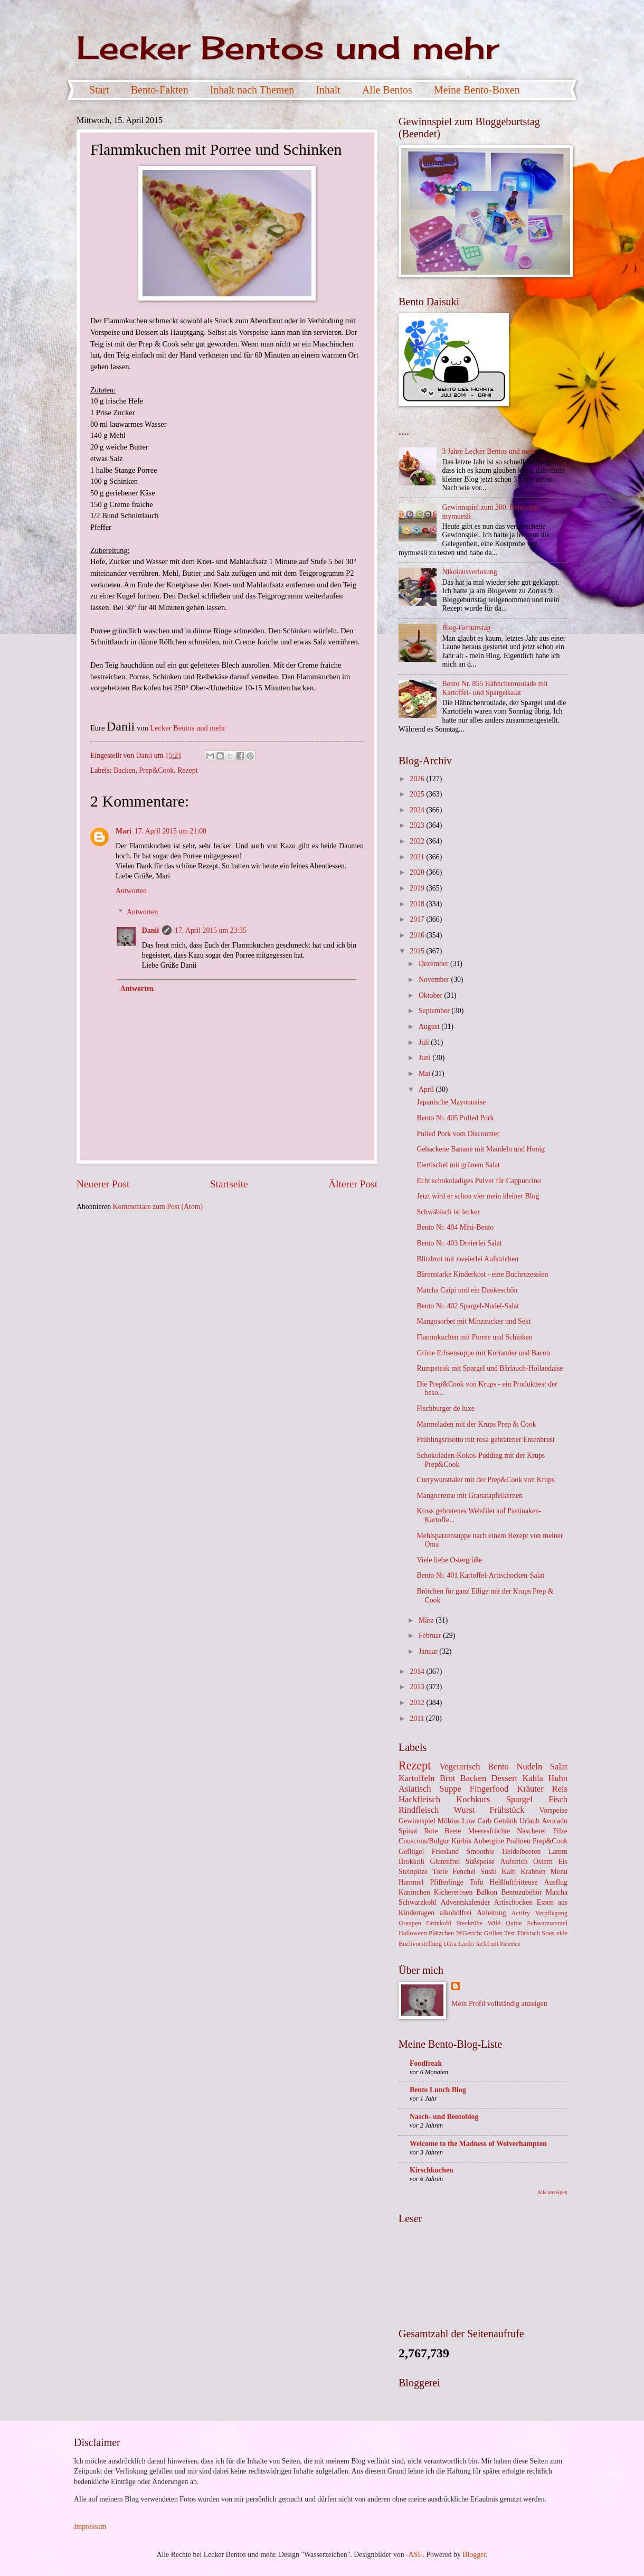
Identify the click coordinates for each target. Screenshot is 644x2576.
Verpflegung (551, 1913)
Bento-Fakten (159, 90)
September (435, 1011)
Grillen (493, 1933)
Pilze (560, 1831)
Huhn (557, 1778)
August (430, 1027)
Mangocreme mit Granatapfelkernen (469, 1496)
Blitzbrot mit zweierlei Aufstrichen (467, 1259)
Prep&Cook (156, 770)
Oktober (431, 995)
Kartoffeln (417, 1778)
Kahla (532, 1778)
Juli (425, 1042)
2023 (418, 825)
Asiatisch (415, 1789)
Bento (498, 1767)
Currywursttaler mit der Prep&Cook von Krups (485, 1480)
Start (99, 90)
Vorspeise (553, 1810)
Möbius (449, 1821)
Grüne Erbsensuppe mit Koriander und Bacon (483, 1353)
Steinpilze (413, 1872)
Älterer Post (352, 1183)
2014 (418, 1671)
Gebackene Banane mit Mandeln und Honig (480, 1149)
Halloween (413, 1933)
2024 (418, 810)
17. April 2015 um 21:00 (170, 831)
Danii (150, 930)
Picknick (510, 1944)
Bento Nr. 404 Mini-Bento (455, 1227)
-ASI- (414, 2555)
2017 (418, 919)
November (435, 979)
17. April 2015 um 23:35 (211, 930)
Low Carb (476, 1821)
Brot (447, 1778)
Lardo (466, 1943)
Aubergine (488, 1841)
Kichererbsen (453, 1892)
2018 (418, 904)
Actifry (520, 1913)
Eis (562, 1862)
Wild (494, 1923)
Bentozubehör (521, 1892)
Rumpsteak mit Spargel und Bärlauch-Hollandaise (489, 1368)
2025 (418, 794)
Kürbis (461, 1841)
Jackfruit (487, 1943)
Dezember (434, 964)
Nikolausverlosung (469, 572)
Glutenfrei (445, 1862)
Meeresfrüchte (489, 1831)
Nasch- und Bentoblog (444, 2117)
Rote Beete (442, 1831)
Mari (123, 831)
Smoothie (481, 1852)
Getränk (505, 1821)
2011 (418, 1718)
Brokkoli (411, 1862)
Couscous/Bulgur (424, 1841)
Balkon (486, 1892)
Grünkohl (438, 1923)
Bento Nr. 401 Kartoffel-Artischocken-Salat (480, 1575)
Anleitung (491, 1913)
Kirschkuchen (431, 2170)
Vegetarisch (459, 1767)
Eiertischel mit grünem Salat (457, 1165)
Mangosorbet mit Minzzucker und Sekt (473, 1321)
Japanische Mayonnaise (451, 1102)
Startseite (229, 1183)
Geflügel (411, 1852)
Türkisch (528, 1933)
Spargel (519, 1799)
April (427, 1089)
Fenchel (464, 1872)
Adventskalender (465, 1902)
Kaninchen (414, 1892)
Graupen (410, 1923)
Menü (559, 1872)
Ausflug (555, 1882)
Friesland (445, 1852)
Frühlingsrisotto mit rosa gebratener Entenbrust (485, 1440)
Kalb (508, 1872)
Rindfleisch (419, 1810)
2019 (418, 888)
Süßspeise (480, 1862)
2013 (418, 1687)
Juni (425, 1058)
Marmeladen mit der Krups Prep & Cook (476, 1424)
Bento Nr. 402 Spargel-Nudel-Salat (467, 1306)
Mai (425, 1074)
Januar (429, 1651)
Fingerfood (489, 1789)
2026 (418, 779)
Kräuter (530, 1789)
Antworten (131, 891)
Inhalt (328, 90)
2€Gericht (469, 1933)
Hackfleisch (419, 1799)
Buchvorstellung (420, 1943)
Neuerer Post (103, 1183)
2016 (418, 935)
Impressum (90, 2527)
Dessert (504, 1778)
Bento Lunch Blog (438, 2090)
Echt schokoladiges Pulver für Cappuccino (478, 1181)
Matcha (556, 1892)
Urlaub (529, 1821)
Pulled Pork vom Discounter (457, 1134)
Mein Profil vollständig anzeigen (499, 2004)
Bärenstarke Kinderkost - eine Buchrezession (482, 1274)
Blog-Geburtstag (466, 628)
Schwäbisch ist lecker (448, 1212)
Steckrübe (470, 1923)
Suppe (450, 1789)
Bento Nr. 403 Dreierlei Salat (458, 1243)
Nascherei (531, 1831)
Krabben (533, 1872)
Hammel (411, 1882)
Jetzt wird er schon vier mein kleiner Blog (477, 1196)
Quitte (514, 1923)
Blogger (474, 2555)
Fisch (557, 1799)
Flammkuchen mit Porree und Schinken (474, 1337)
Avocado (554, 1821)
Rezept (187, 770)
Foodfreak (426, 2063)
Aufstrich (513, 1862)
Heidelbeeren (521, 1852)
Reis (559, 1789)
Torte (440, 1872)
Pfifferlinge (446, 1882)
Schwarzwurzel (547, 1923)
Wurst (464, 1810)
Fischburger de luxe (445, 1408)
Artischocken (513, 1902)
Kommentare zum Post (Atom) (158, 1207)
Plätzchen (441, 1933)
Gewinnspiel (417, 1821)
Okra (450, 1943)
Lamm (557, 1852)
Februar (431, 1636)
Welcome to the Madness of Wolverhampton (478, 2144)
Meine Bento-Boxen (477, 90)
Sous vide (554, 1933)
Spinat (408, 1831)
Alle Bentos (387, 90)
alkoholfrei (456, 1913)
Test (509, 1933)
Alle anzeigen (552, 2192)
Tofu (477, 1882)
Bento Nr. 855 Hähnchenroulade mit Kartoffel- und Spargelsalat (495, 688)
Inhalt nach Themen (252, 90)
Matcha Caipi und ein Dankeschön (466, 1290)
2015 (418, 951)
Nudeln (529, 1767)
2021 (418, 857)
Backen (124, 770)
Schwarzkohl (418, 1902)
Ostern (543, 1862)
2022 (418, 841)
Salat (558, 1767)
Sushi (488, 1872)
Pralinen (518, 1841)
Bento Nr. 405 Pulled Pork (455, 1118)
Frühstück (506, 1810)
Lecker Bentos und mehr (288, 47)
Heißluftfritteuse (513, 1882)
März (427, 1620)
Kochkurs (473, 1799)
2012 (418, 1703)
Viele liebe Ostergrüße (449, 1560)
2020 (418, 872)
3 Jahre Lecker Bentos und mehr (489, 451)
